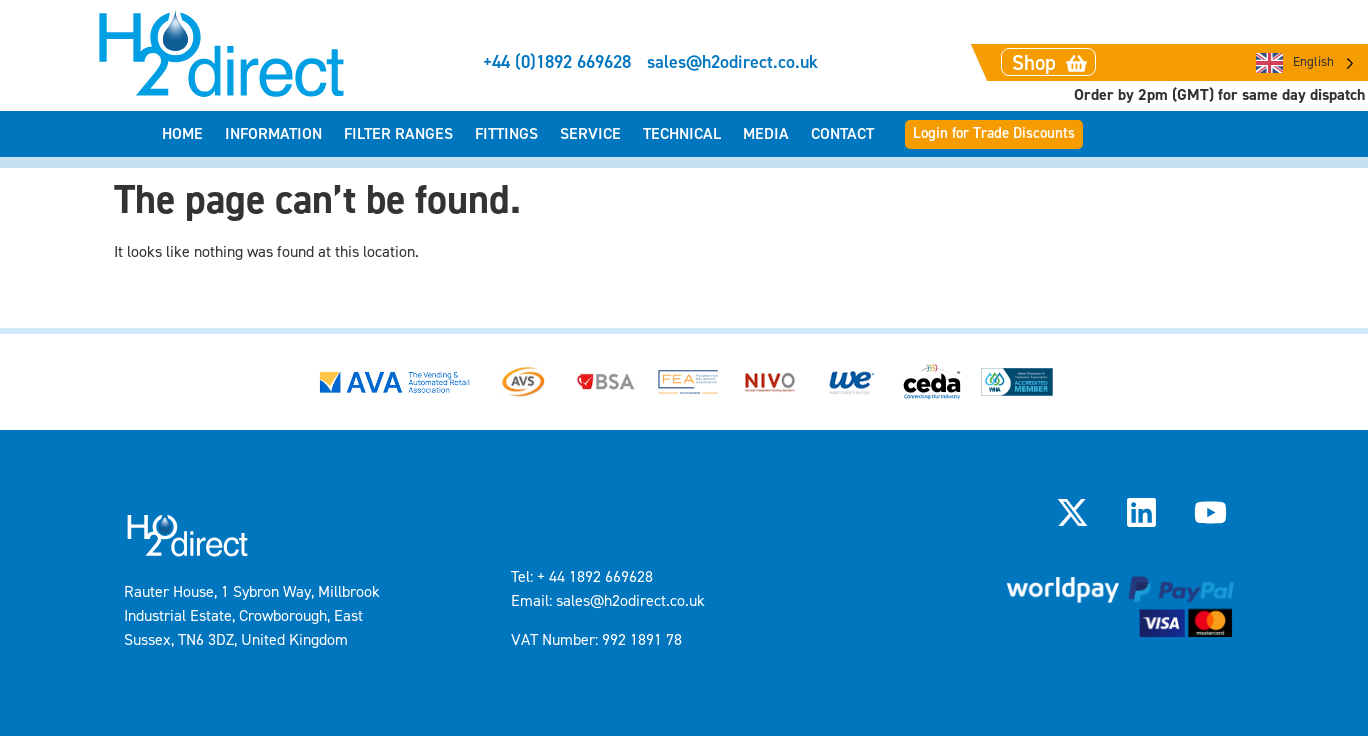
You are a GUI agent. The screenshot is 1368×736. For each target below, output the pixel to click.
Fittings (506, 133)
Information (273, 133)
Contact (842, 133)
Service (590, 133)
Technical (682, 133)
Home (182, 133)
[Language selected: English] (1305, 62)
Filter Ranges (398, 133)
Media (766, 133)
